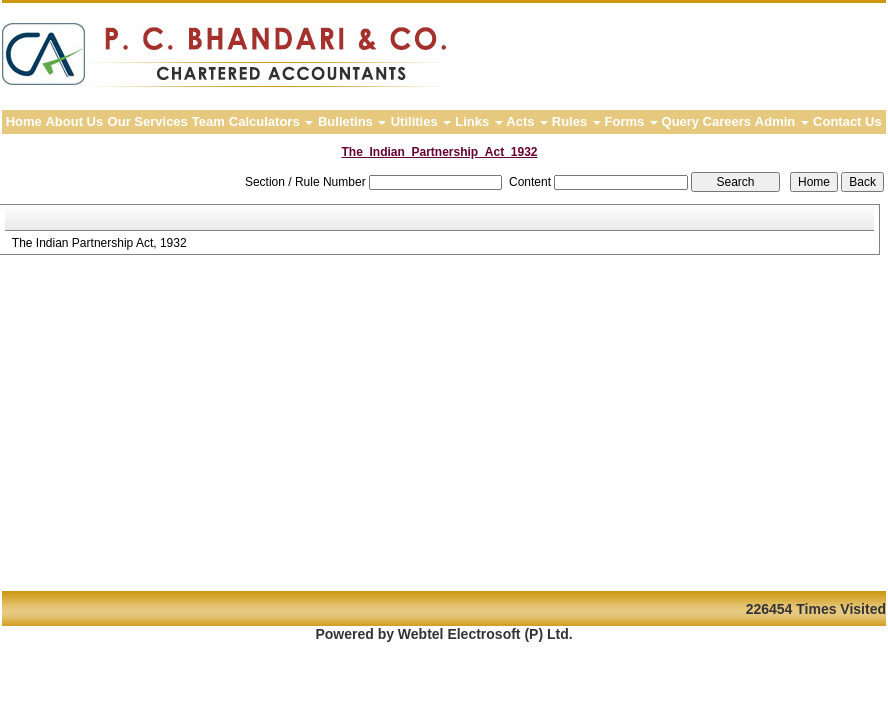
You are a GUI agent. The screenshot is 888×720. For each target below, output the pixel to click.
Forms (631, 121)
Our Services (148, 121)
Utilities (421, 121)
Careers (727, 121)
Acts (527, 121)
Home (24, 121)
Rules (576, 121)
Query (681, 121)
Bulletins (352, 121)
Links (479, 121)
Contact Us (847, 121)
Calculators (271, 121)
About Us (74, 121)
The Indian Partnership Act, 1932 (99, 243)
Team (208, 121)
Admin (782, 121)
